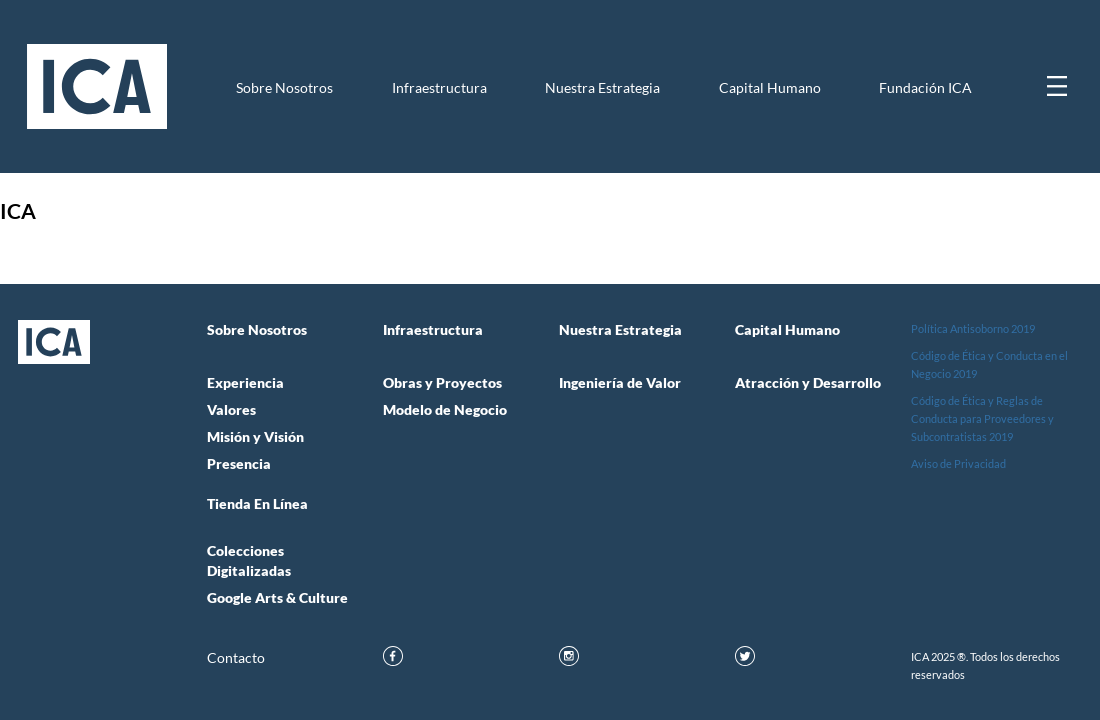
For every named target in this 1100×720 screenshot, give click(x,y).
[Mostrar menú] (1057, 86)
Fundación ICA (925, 88)
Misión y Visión (255, 437)
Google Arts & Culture (277, 598)
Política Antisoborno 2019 (973, 328)
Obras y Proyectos (442, 383)
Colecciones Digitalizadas (249, 561)
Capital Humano (770, 88)
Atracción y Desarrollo (808, 383)
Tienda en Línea (257, 504)
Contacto (236, 658)
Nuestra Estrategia (602, 88)
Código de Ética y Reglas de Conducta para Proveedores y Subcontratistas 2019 (982, 418)
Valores (231, 410)
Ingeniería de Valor (620, 383)
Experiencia (245, 383)
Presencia (239, 464)
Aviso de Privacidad (958, 463)
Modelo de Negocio (445, 410)
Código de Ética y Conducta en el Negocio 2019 (989, 364)
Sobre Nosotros (284, 88)
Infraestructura (439, 88)
